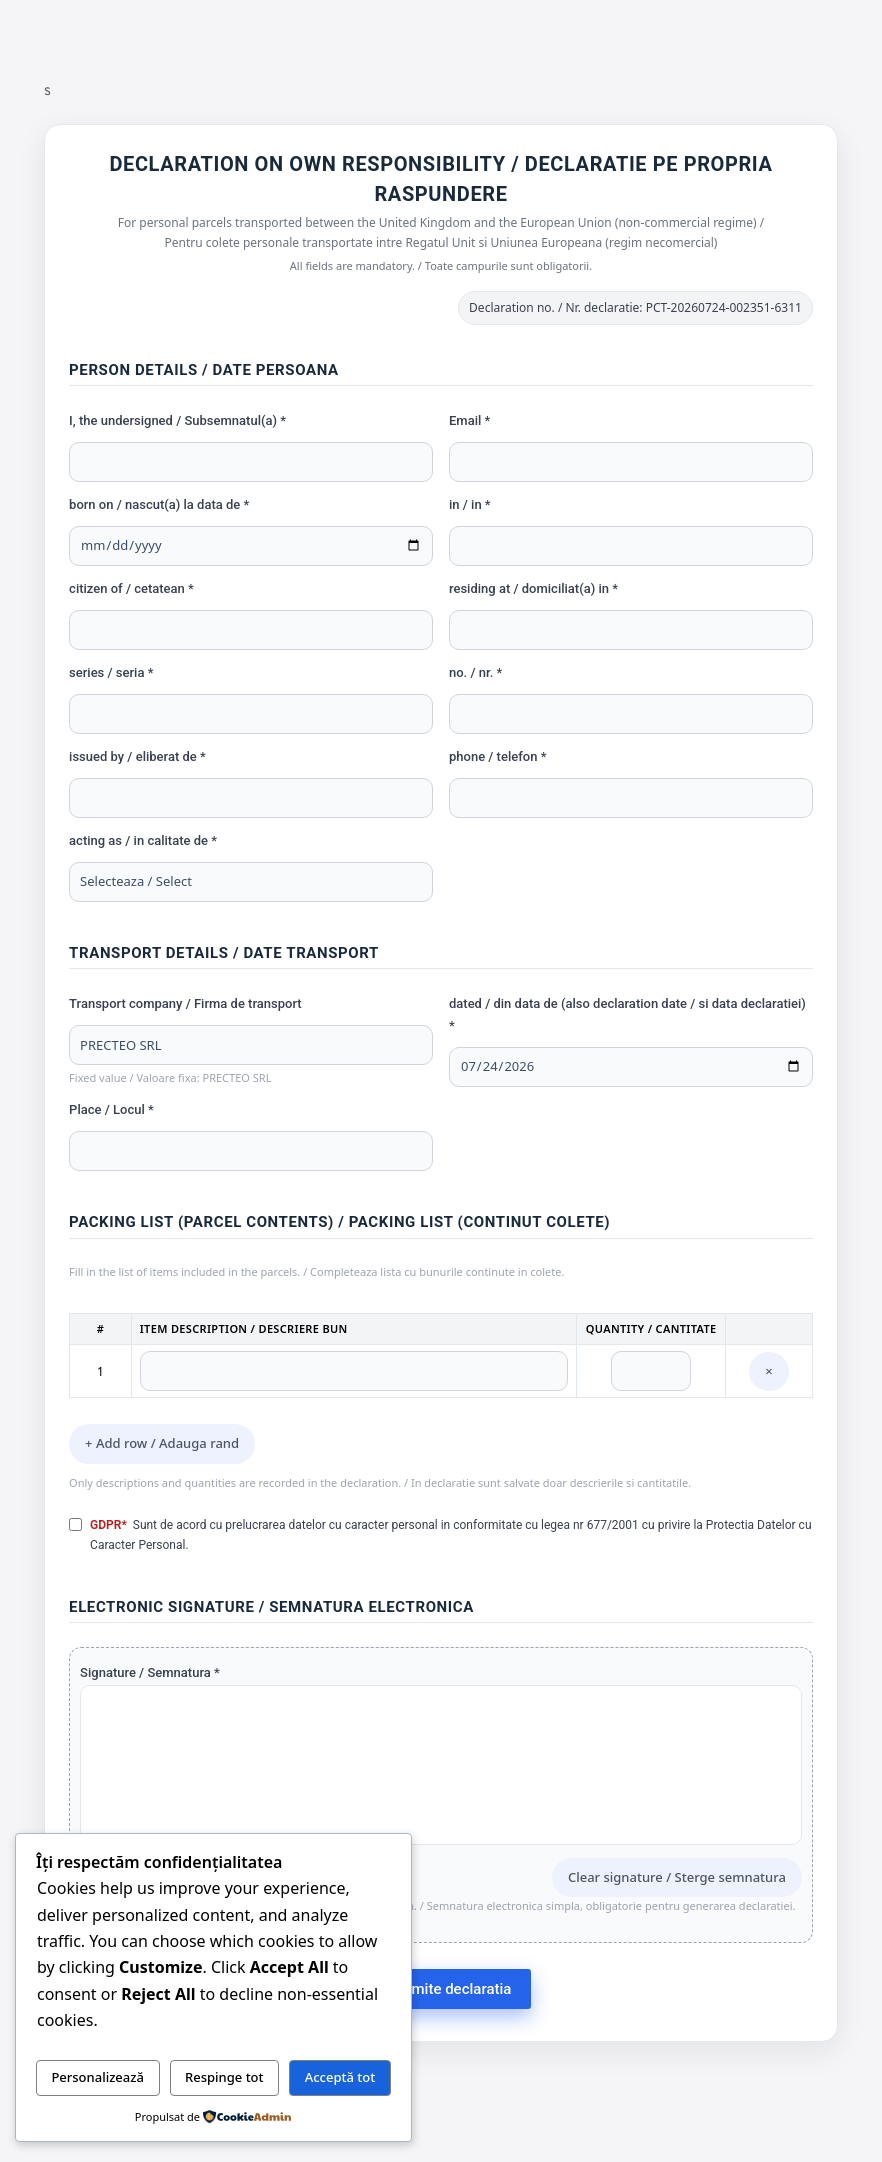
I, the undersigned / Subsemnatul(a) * (177, 420)
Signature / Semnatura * (150, 1672)
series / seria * (111, 672)
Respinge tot (224, 2077)
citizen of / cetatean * (131, 588)
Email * (469, 420)
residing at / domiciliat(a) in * (533, 588)
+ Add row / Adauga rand (162, 1443)
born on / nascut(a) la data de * (159, 504)
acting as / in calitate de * (143, 840)
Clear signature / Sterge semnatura (677, 1877)
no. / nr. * (475, 672)
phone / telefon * (497, 756)
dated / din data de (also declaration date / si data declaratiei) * (627, 1014)
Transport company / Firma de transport (185, 1003)
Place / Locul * (111, 1109)
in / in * (470, 504)
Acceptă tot (340, 2077)
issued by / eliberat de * (137, 756)
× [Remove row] (768, 1371)
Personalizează (97, 2077)
